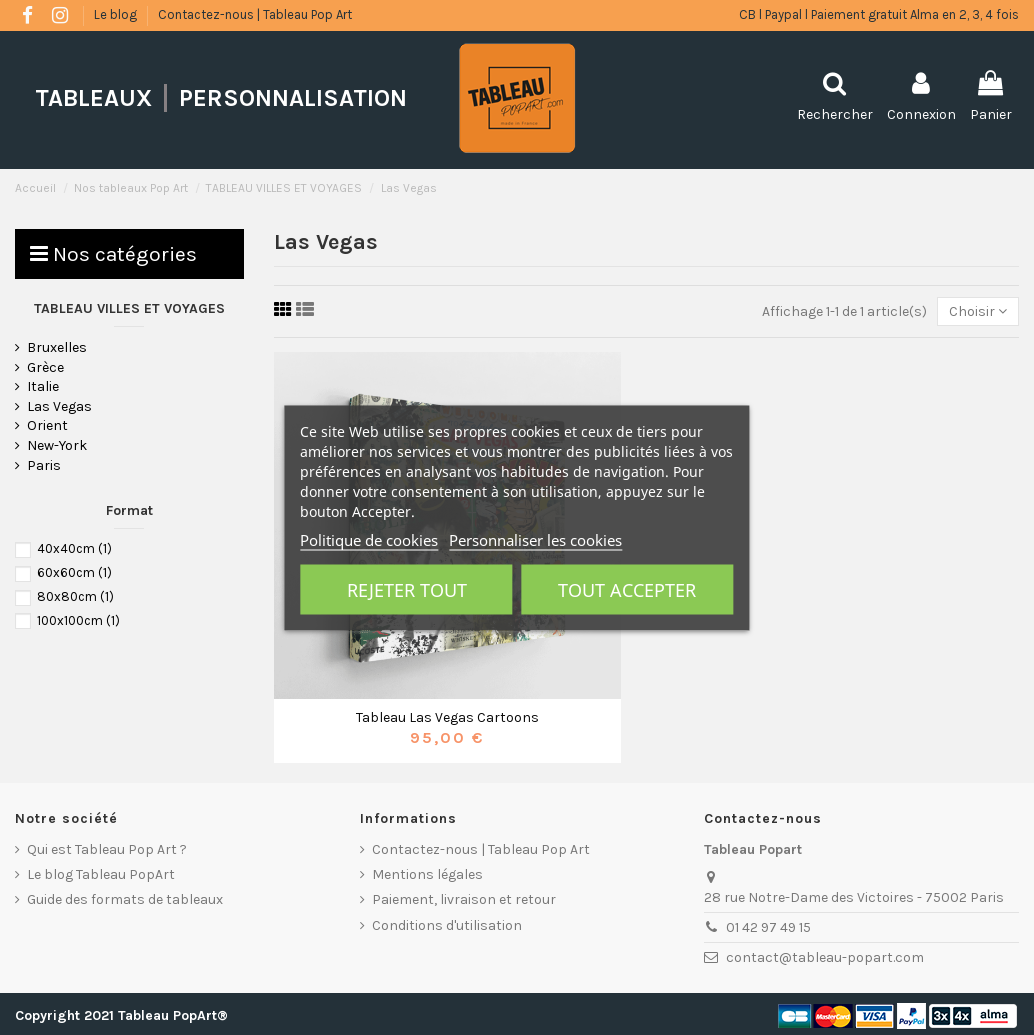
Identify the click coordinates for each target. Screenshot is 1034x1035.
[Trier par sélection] (978, 311)
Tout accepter (627, 589)
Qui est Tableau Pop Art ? (107, 849)
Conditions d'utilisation (447, 925)
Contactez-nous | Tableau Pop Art (255, 14)
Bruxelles (57, 347)
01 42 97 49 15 (768, 927)
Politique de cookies (369, 539)
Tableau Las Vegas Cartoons (447, 717)
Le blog (117, 14)
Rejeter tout (407, 589)
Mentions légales (427, 874)
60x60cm (74, 572)
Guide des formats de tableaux (125, 899)
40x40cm (74, 548)
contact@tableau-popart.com (825, 957)
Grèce (45, 367)
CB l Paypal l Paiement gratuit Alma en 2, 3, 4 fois (879, 14)
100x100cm (78, 620)
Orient (47, 425)
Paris (44, 465)
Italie (43, 386)
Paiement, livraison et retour (464, 899)
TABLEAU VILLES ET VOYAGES (129, 308)
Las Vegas (59, 406)
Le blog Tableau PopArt (101, 874)
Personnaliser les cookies (535, 539)
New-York (57, 445)
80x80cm (75, 596)
